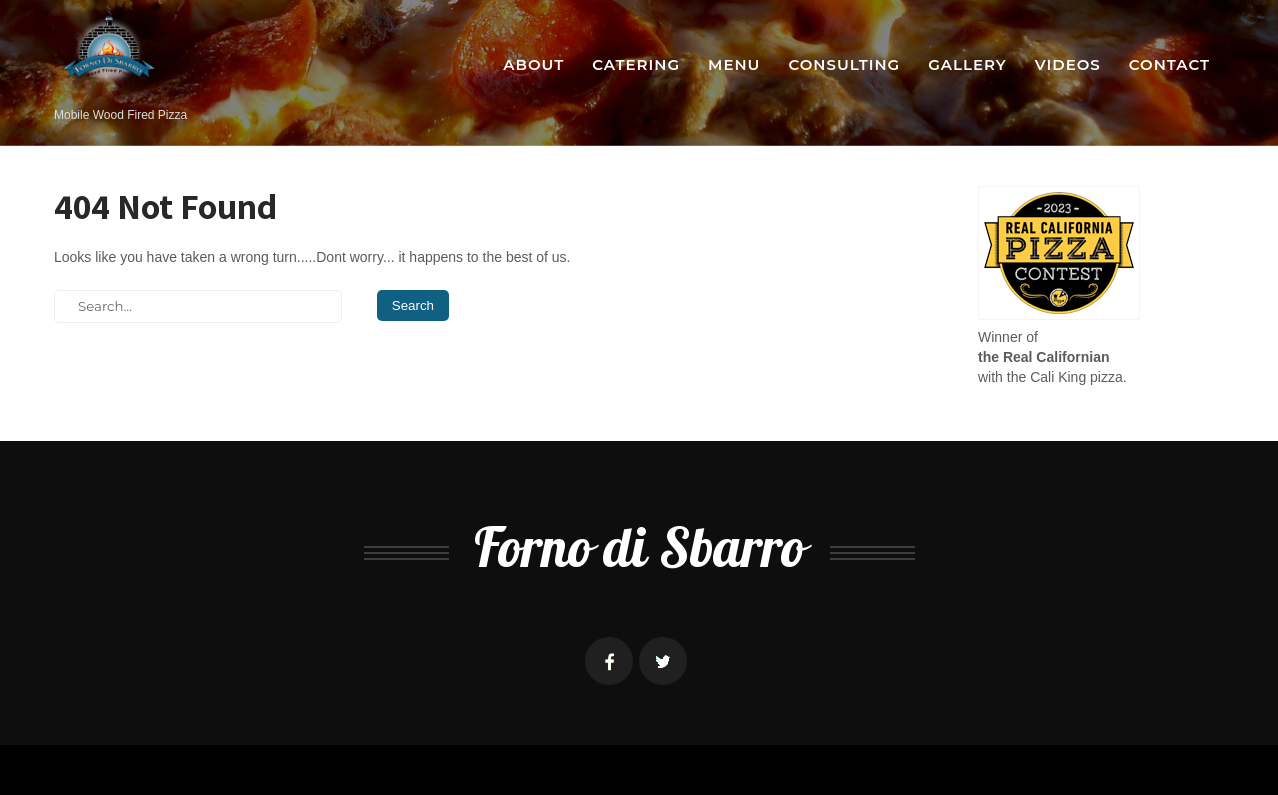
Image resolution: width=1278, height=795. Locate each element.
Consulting (844, 64)
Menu (734, 64)
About (533, 64)
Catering (636, 64)
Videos (1068, 64)
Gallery (967, 64)
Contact (1169, 64)
